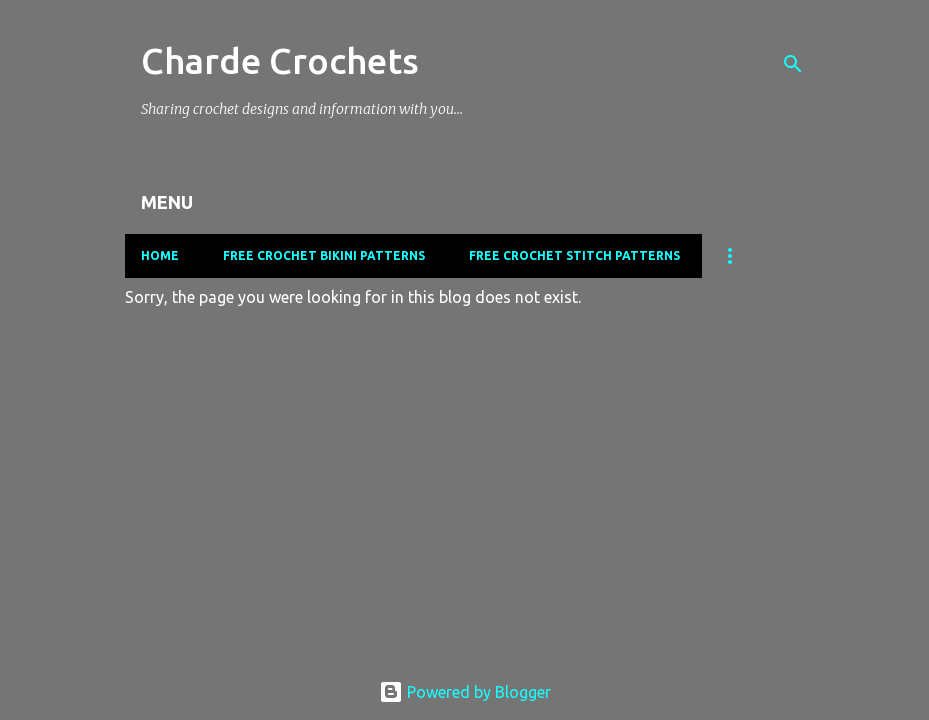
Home (160, 255)
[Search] (793, 64)
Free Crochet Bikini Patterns (324, 255)
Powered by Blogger (465, 692)
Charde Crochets (280, 60)
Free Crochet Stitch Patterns (574, 255)
